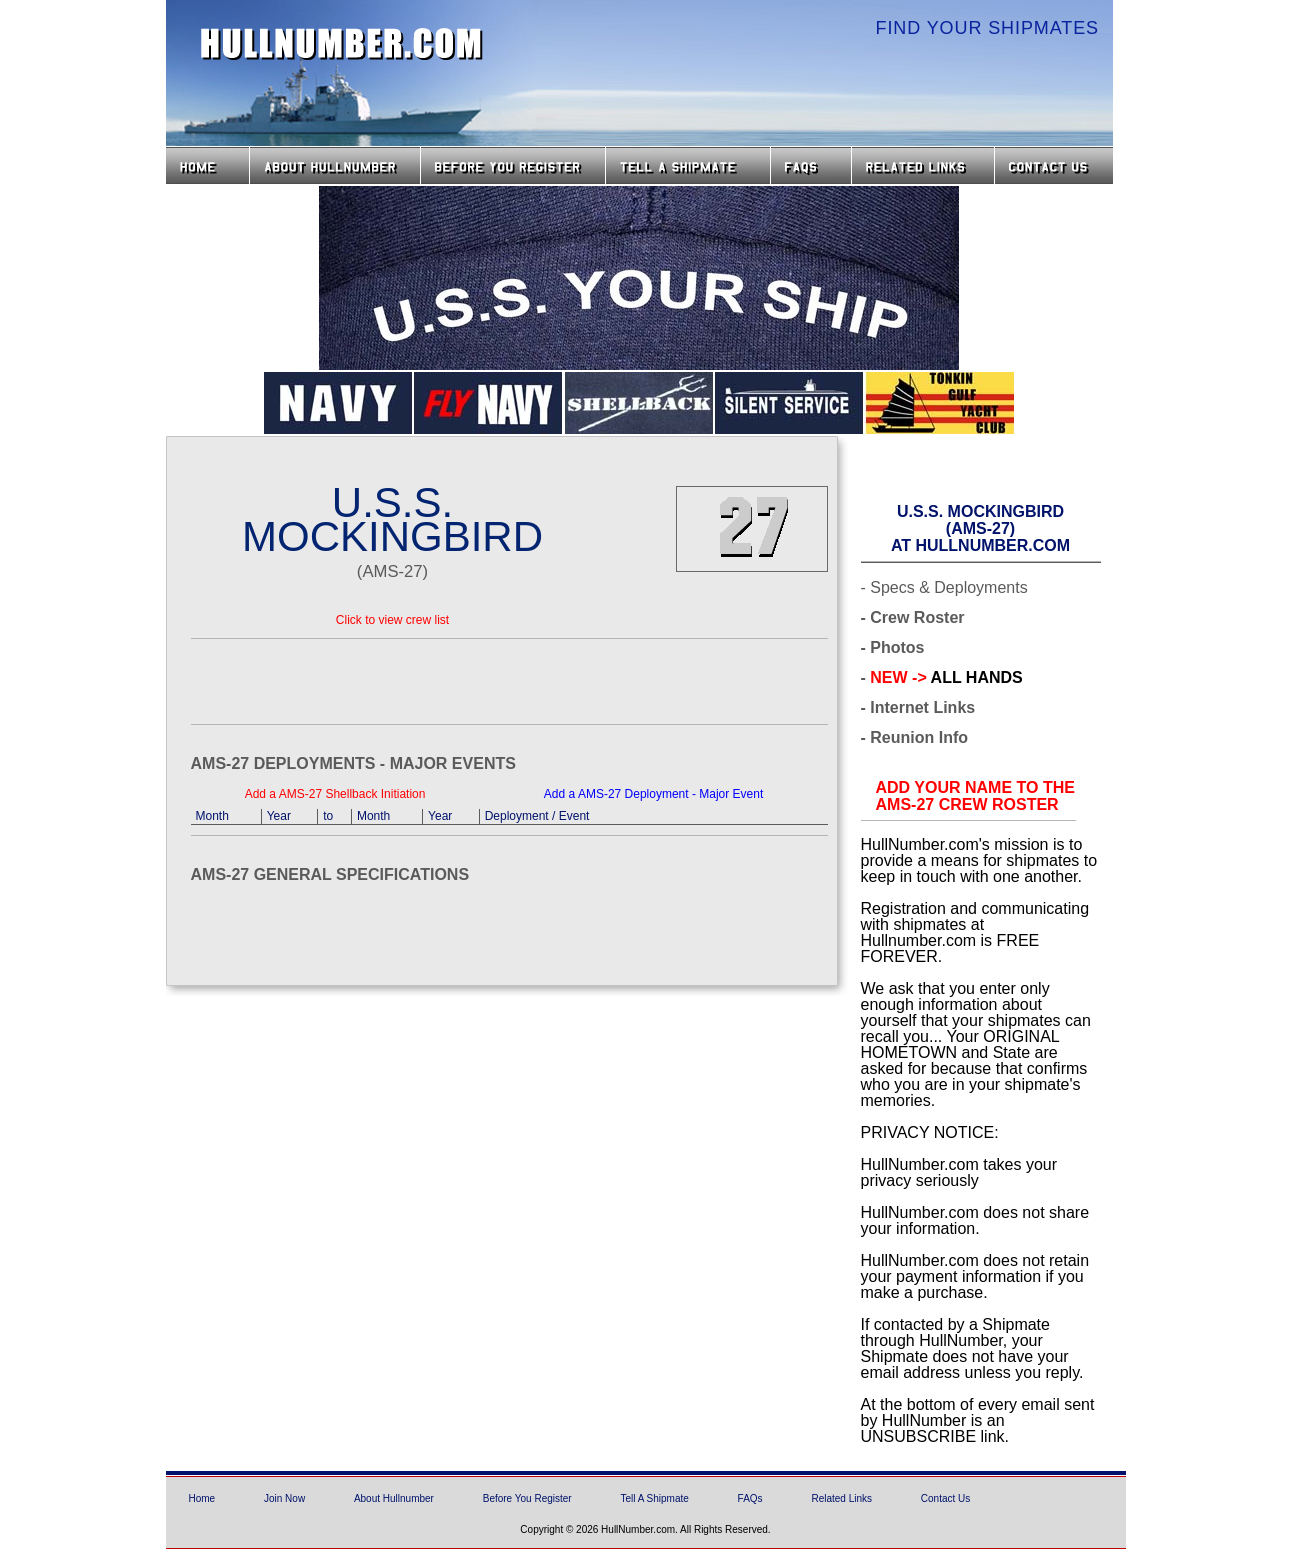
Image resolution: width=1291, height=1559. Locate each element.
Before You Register (527, 1498)
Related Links (923, 165)
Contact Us (1056, 165)
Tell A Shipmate (654, 1498)
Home (207, 165)
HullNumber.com (342, 44)
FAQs (811, 165)
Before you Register (513, 165)
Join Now (284, 1498)
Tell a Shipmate (688, 165)
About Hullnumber (394, 1498)
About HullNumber (335, 165)
